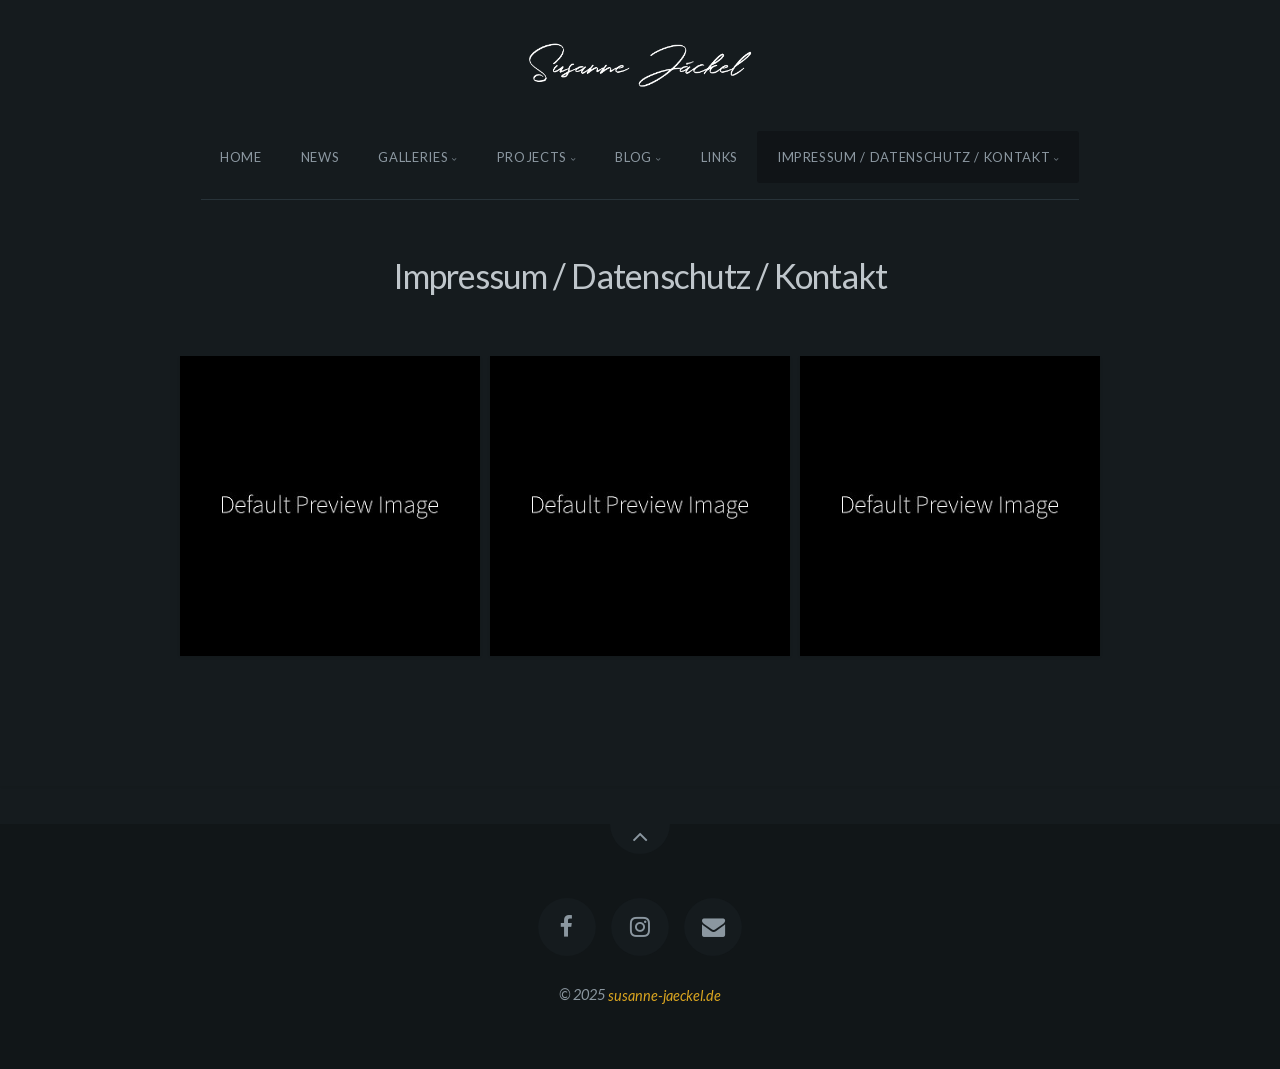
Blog (633, 157)
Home (241, 157)
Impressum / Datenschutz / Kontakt (913, 157)
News (320, 157)
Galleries (413, 157)
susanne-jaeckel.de (664, 994)
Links (719, 157)
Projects (532, 157)
